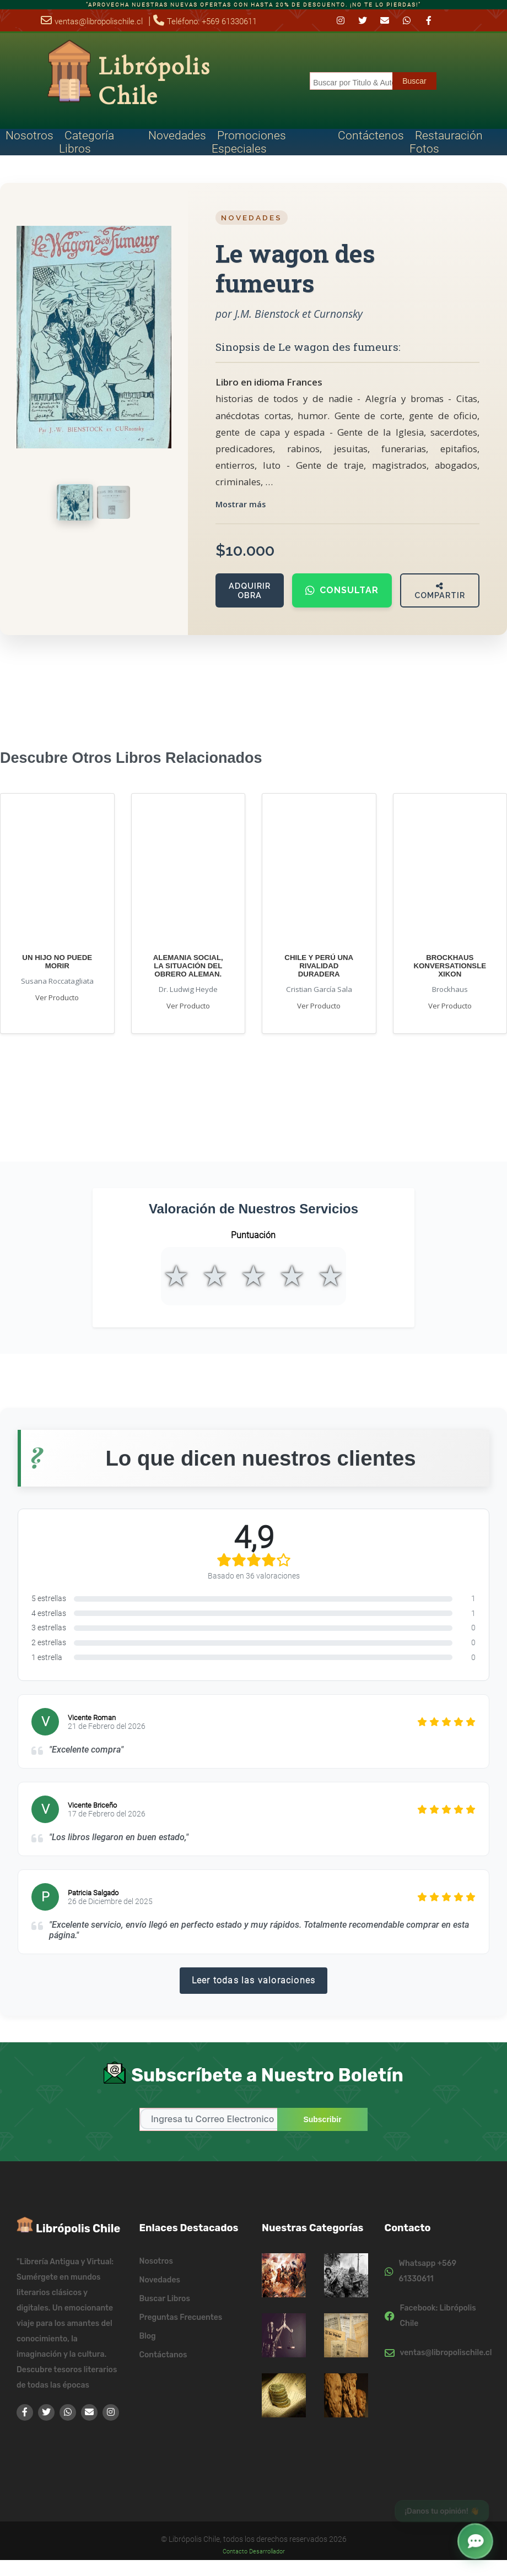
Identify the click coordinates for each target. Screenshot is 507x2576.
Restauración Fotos (446, 142)
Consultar (342, 590)
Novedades (177, 135)
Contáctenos (371, 135)
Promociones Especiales (249, 142)
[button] (475, 2539)
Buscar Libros (164, 2298)
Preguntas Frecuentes (181, 2317)
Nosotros (29, 135)
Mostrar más (240, 504)
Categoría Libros (86, 142)
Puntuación (253, 1235)
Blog (147, 2335)
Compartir (439, 591)
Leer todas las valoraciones (253, 1980)
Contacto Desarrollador (254, 2551)
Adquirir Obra (250, 590)
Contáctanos (163, 2354)
